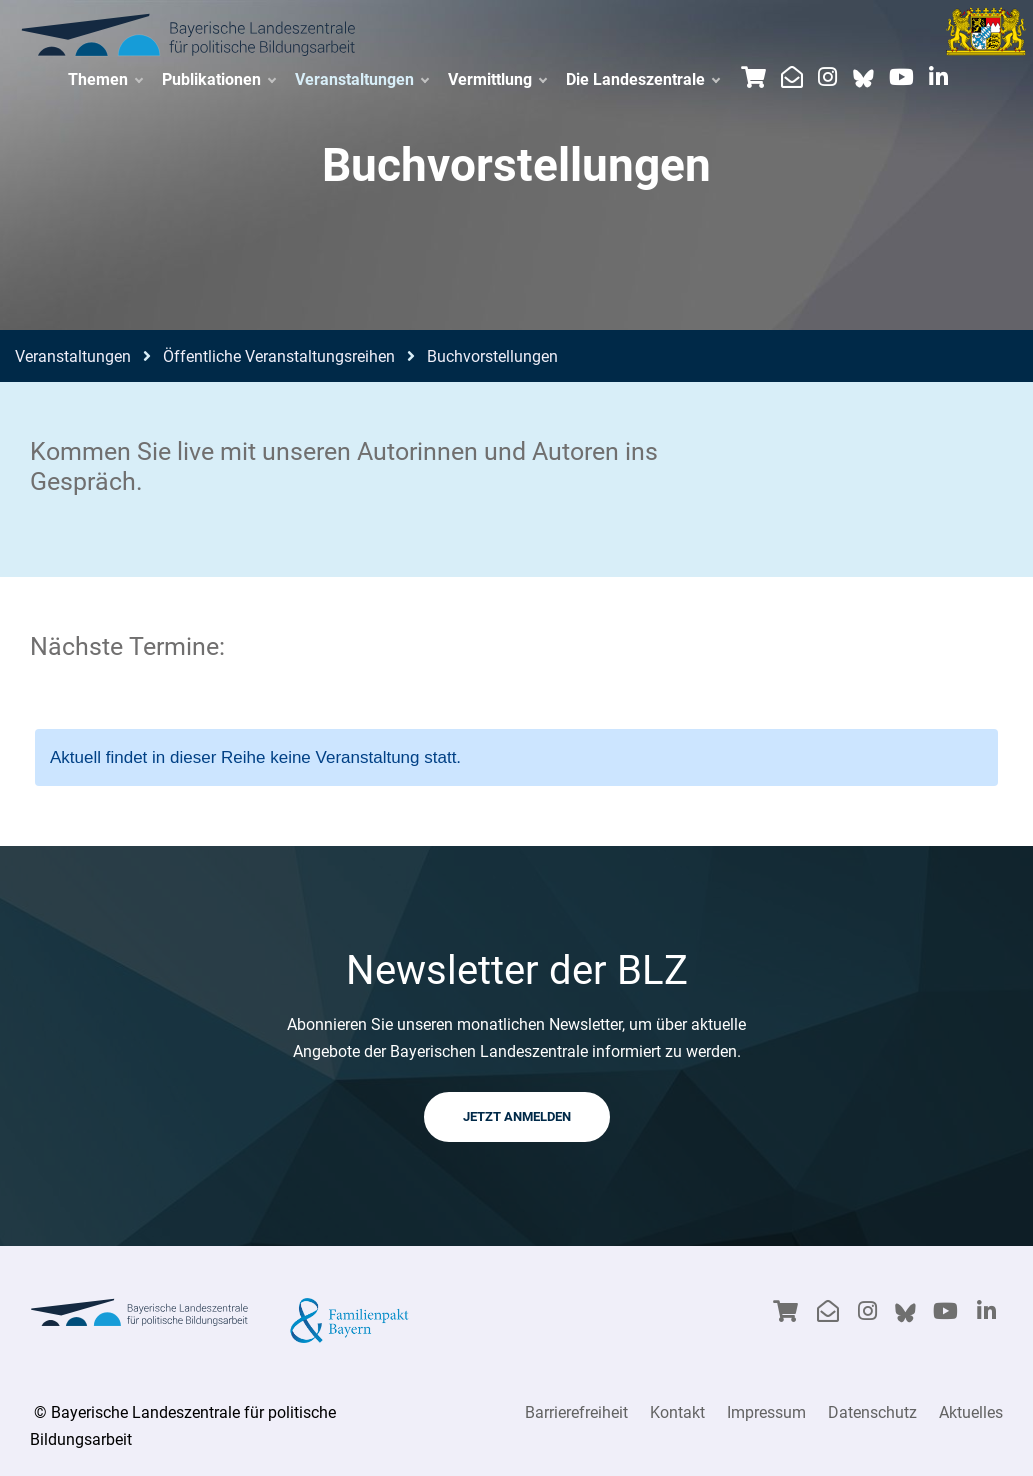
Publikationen (218, 80)
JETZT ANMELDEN (517, 1116)
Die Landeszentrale (642, 80)
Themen (105, 80)
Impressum (766, 1412)
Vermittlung (497, 80)
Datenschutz (872, 1412)
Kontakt (677, 1412)
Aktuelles (971, 1412)
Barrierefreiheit (576, 1412)
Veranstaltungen (361, 80)
